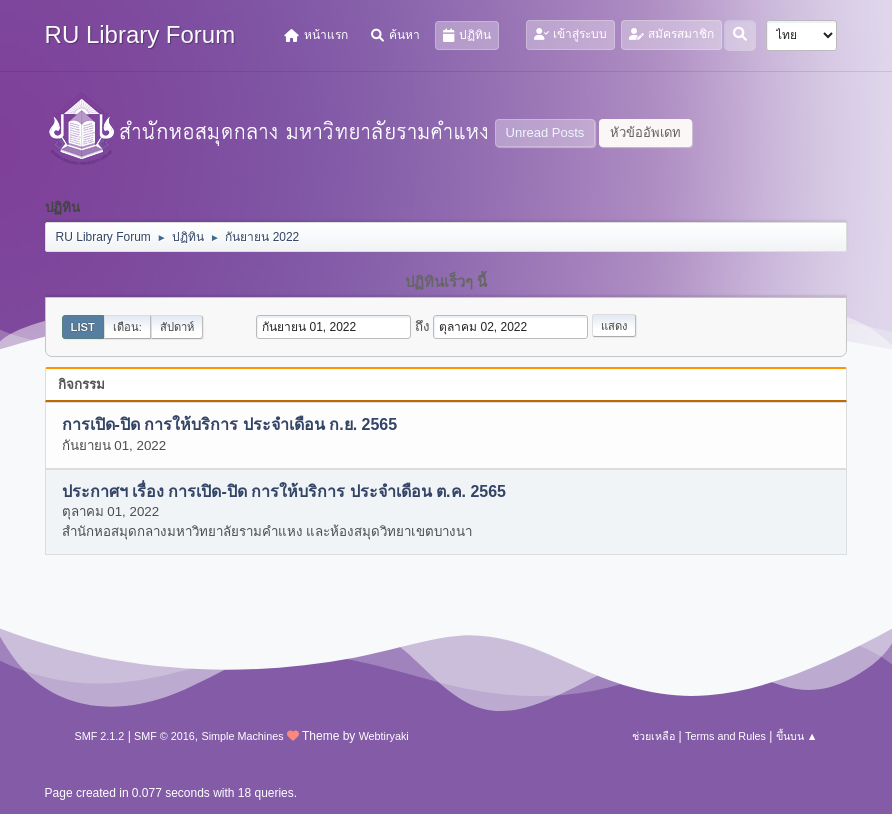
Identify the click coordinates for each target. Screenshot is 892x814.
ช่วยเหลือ (653, 736)
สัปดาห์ (177, 327)
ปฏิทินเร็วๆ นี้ (446, 282)
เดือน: (127, 327)
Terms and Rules (725, 736)
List (83, 327)
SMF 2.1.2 (100, 736)
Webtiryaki (384, 736)
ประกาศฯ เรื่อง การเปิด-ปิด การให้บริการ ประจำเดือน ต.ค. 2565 (284, 491)
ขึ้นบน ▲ (797, 736)
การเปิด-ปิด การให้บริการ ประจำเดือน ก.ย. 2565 (230, 425)
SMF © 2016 (164, 736)
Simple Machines (242, 736)
